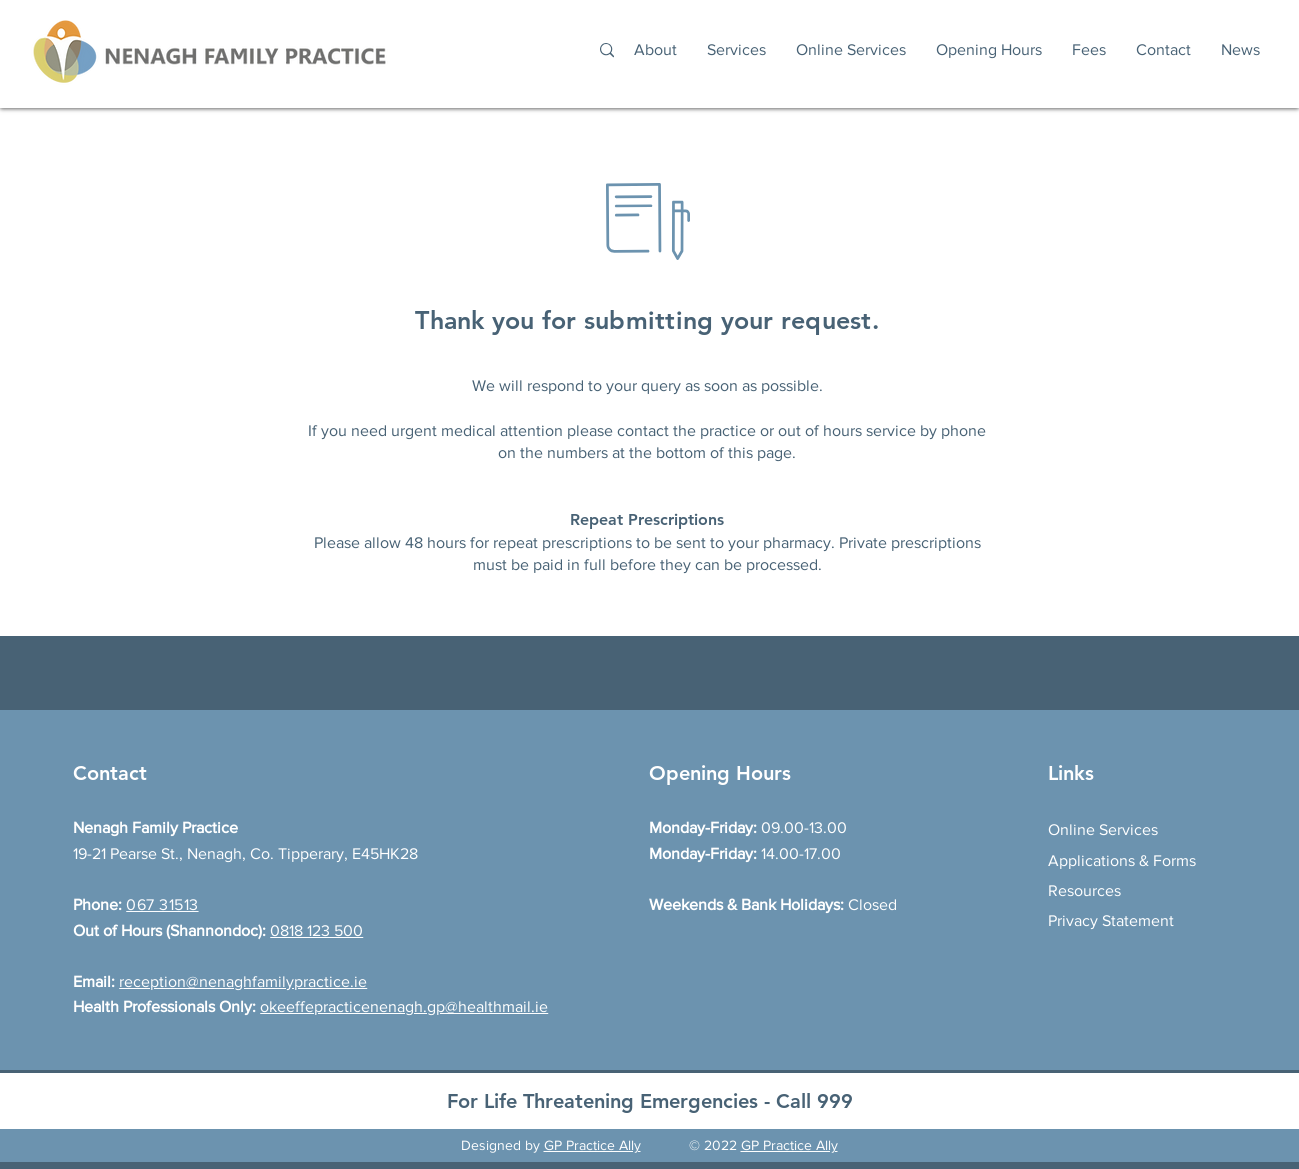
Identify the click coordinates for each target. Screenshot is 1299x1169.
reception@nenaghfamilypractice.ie (243, 981)
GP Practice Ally (592, 1145)
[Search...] (490, 50)
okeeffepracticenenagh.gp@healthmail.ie (404, 1006)
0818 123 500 (316, 930)
